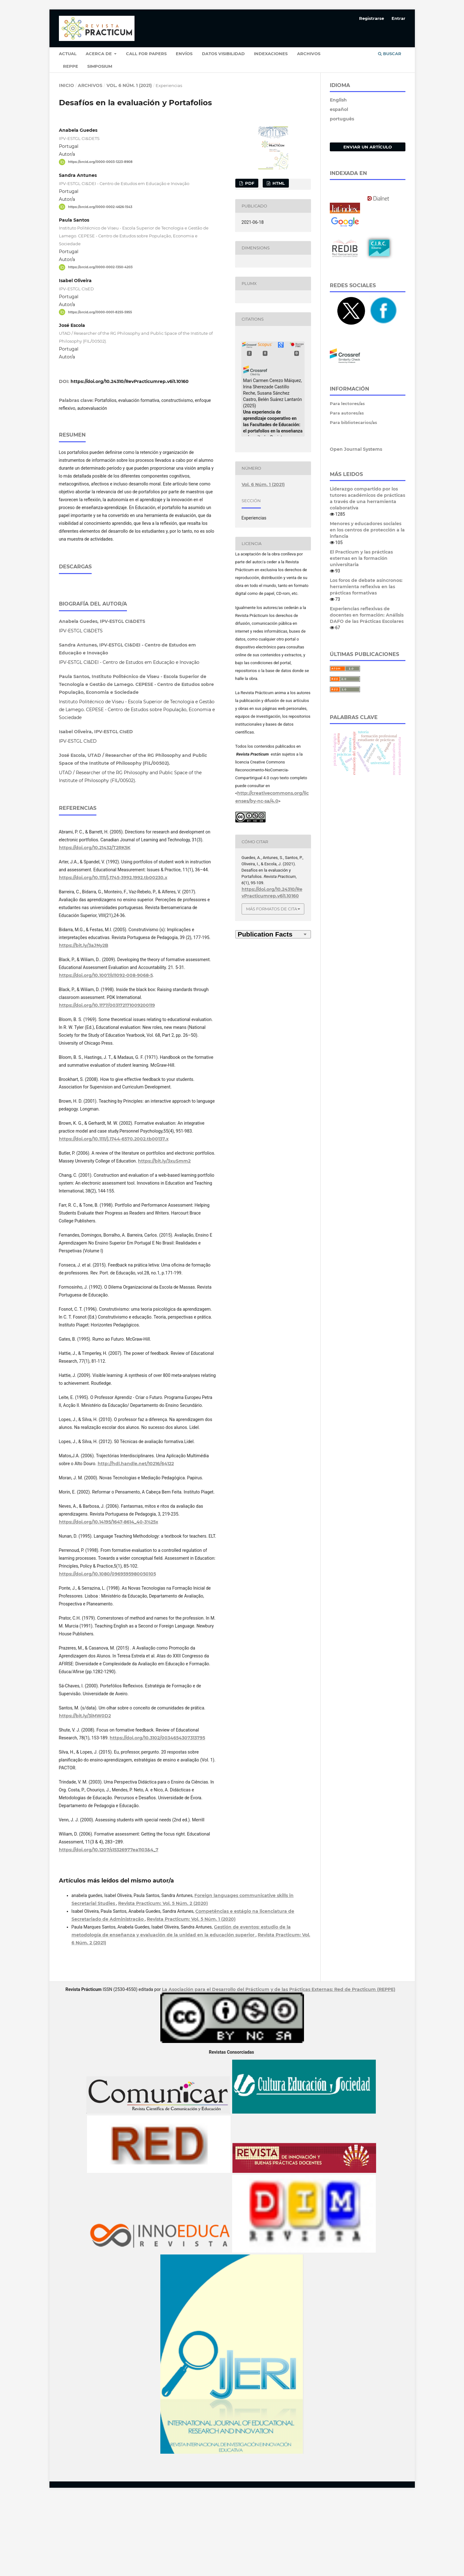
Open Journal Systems (356, 449)
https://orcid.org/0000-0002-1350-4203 (100, 267)
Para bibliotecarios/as (353, 422)
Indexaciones (271, 53)
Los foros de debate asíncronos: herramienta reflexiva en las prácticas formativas (366, 586)
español (339, 109)
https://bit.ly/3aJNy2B (83, 1024)
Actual (68, 53)
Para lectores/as (347, 403)
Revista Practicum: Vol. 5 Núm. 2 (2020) (163, 1982)
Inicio (66, 85)
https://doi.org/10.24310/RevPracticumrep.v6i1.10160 (130, 381)
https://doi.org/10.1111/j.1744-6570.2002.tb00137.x (114, 1218)
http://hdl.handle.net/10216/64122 (136, 1542)
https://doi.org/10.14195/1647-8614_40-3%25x (108, 1601)
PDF (249, 183)
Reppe (70, 66)
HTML (278, 183)
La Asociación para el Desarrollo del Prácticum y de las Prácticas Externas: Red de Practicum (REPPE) (278, 2068)
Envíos (184, 53)
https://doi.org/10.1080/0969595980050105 (107, 1653)
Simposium (99, 66)
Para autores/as (347, 412)
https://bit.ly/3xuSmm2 (164, 1240)
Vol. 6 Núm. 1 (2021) (129, 85)
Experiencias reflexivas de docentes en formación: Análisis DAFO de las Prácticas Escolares (367, 615)
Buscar (389, 53)
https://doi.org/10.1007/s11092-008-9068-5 (106, 1054)
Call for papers (146, 53)
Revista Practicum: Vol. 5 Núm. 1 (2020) (191, 1998)
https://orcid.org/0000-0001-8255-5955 (100, 312)
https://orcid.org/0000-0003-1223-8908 (100, 162)
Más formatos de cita (271, 908)
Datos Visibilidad (223, 53)
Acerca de (99, 53)
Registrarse (371, 18)
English (338, 100)
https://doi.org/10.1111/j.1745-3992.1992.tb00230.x (113, 956)
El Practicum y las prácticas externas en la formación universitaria (361, 558)
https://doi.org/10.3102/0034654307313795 (157, 1816)
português (342, 119)
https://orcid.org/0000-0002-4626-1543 (100, 207)
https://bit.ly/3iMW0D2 (85, 1794)
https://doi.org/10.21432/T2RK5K (94, 926)
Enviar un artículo (367, 146)
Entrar (398, 18)
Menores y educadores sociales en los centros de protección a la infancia (367, 530)
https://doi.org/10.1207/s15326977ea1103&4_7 (108, 1928)
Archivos (308, 53)
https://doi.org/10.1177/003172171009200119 (107, 1084)
